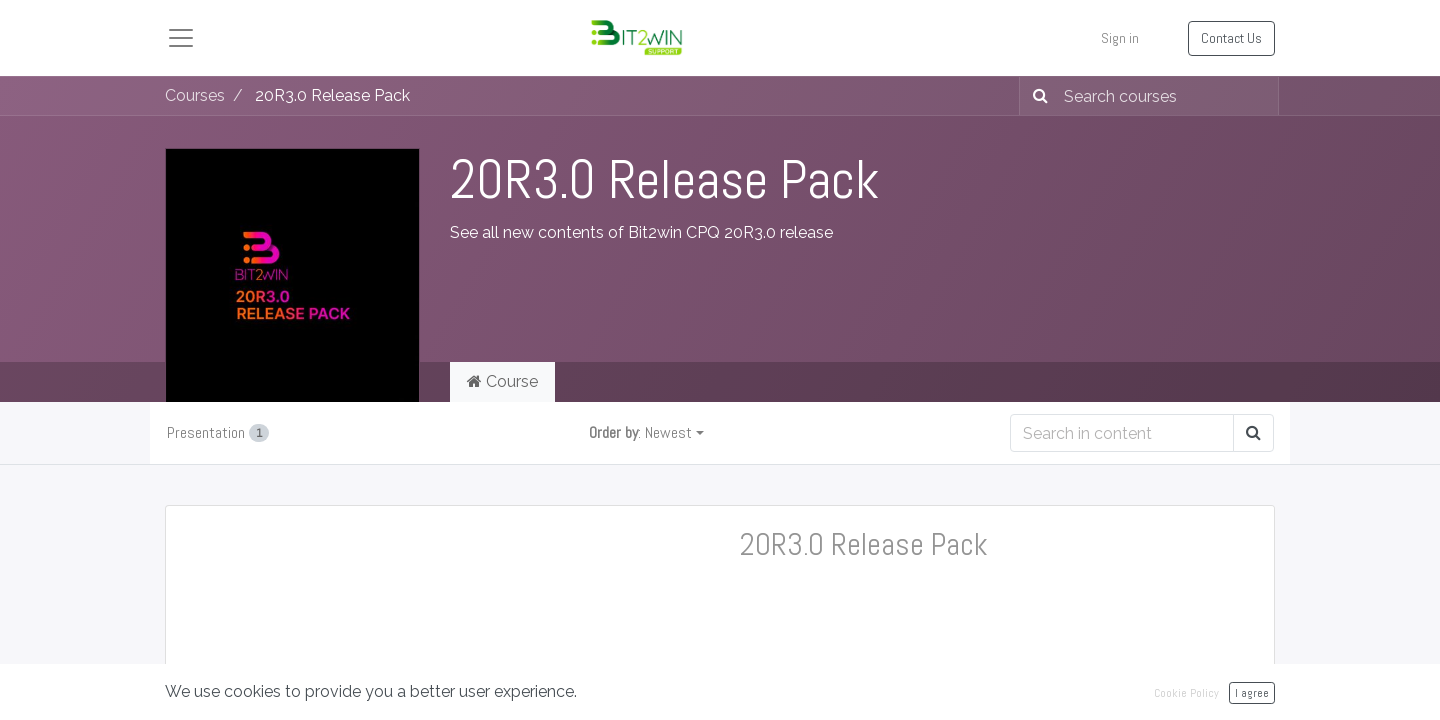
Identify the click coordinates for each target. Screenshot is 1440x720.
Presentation (218, 432)
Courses (195, 95)
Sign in (1120, 38)
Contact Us (1231, 38)
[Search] (1036, 96)
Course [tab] (502, 381)
